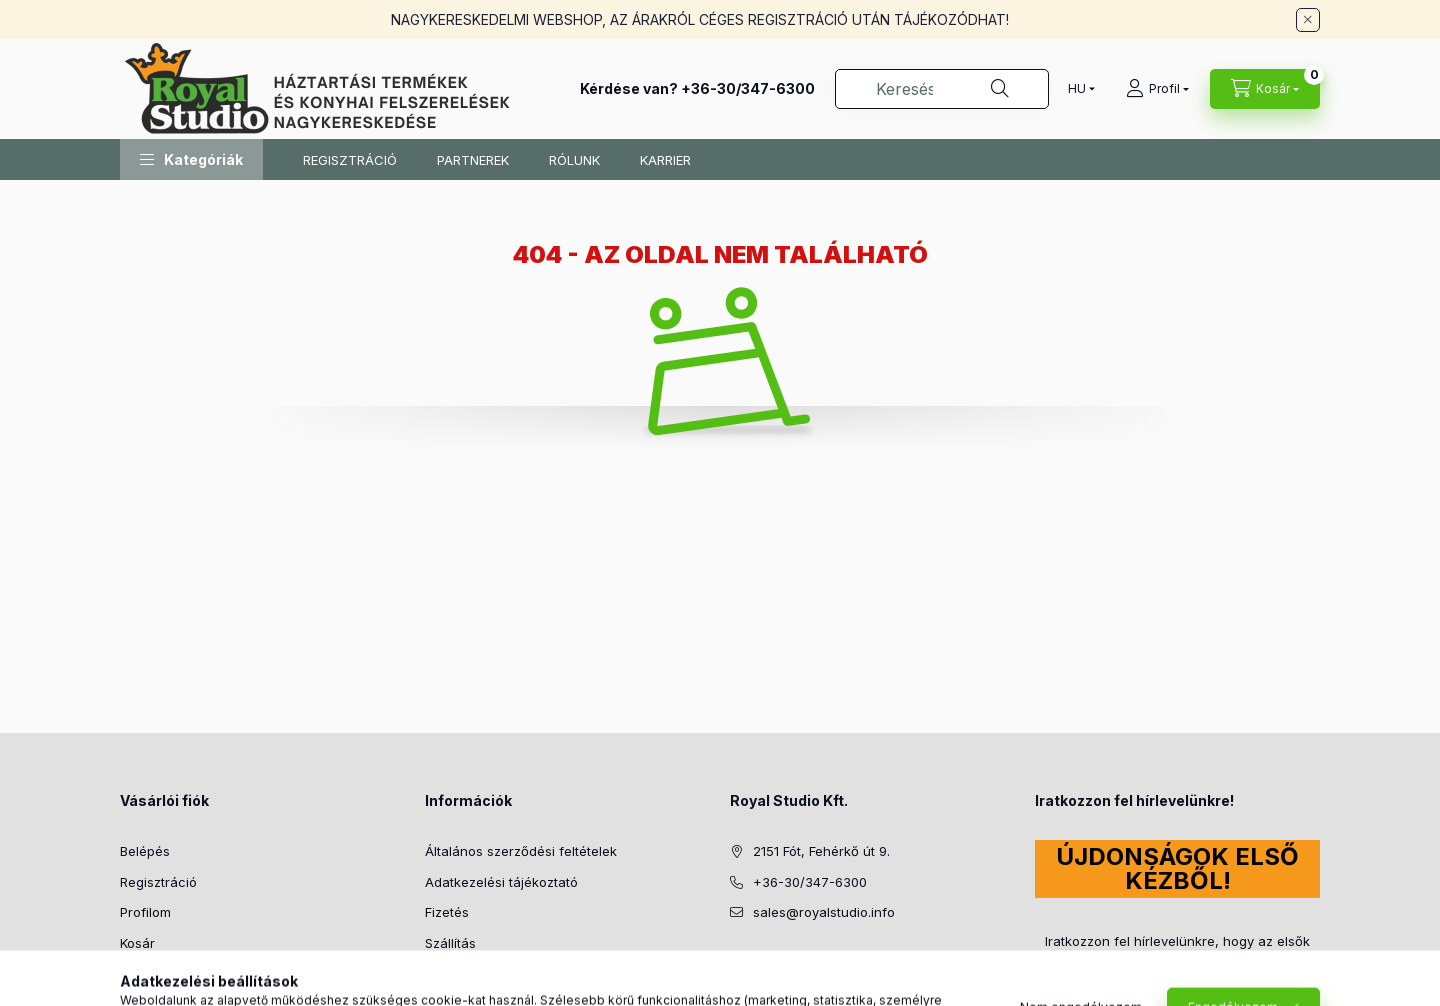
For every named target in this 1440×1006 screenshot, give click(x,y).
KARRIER (665, 160)
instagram (776, 963)
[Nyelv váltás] (1077, 89)
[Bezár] (1308, 20)
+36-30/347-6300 (748, 88)
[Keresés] (1000, 89)
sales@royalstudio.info (824, 912)
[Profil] (1157, 89)
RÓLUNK (574, 160)
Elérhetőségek (469, 973)
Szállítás (450, 943)
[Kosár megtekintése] (1265, 89)
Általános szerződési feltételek (521, 851)
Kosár (137, 943)
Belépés (145, 851)
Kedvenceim (158, 973)
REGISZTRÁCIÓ (350, 160)
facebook (736, 963)
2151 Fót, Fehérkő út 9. (821, 851)
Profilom (145, 912)
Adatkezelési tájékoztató (501, 882)
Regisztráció (158, 882)
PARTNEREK (473, 160)
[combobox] (942, 89)
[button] (191, 159)
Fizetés (447, 912)
